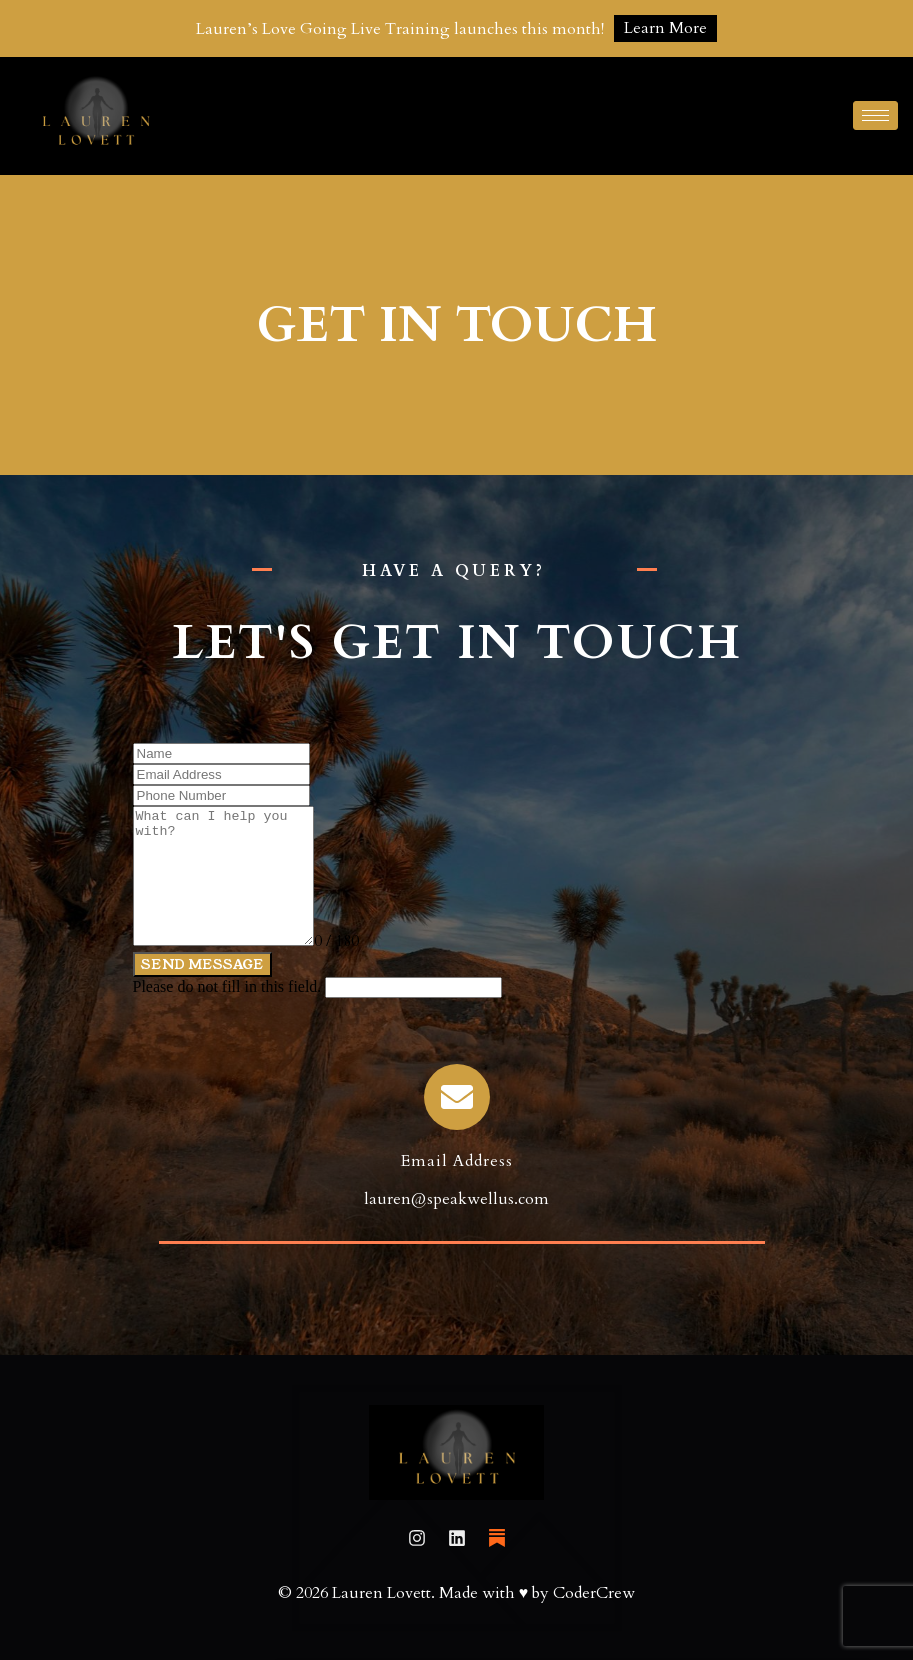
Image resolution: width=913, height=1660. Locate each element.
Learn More (665, 28)
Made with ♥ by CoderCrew (537, 1593)
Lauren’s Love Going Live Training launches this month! (400, 29)
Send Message (202, 964)
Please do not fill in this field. (318, 986)
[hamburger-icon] (875, 115)
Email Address (457, 1161)
